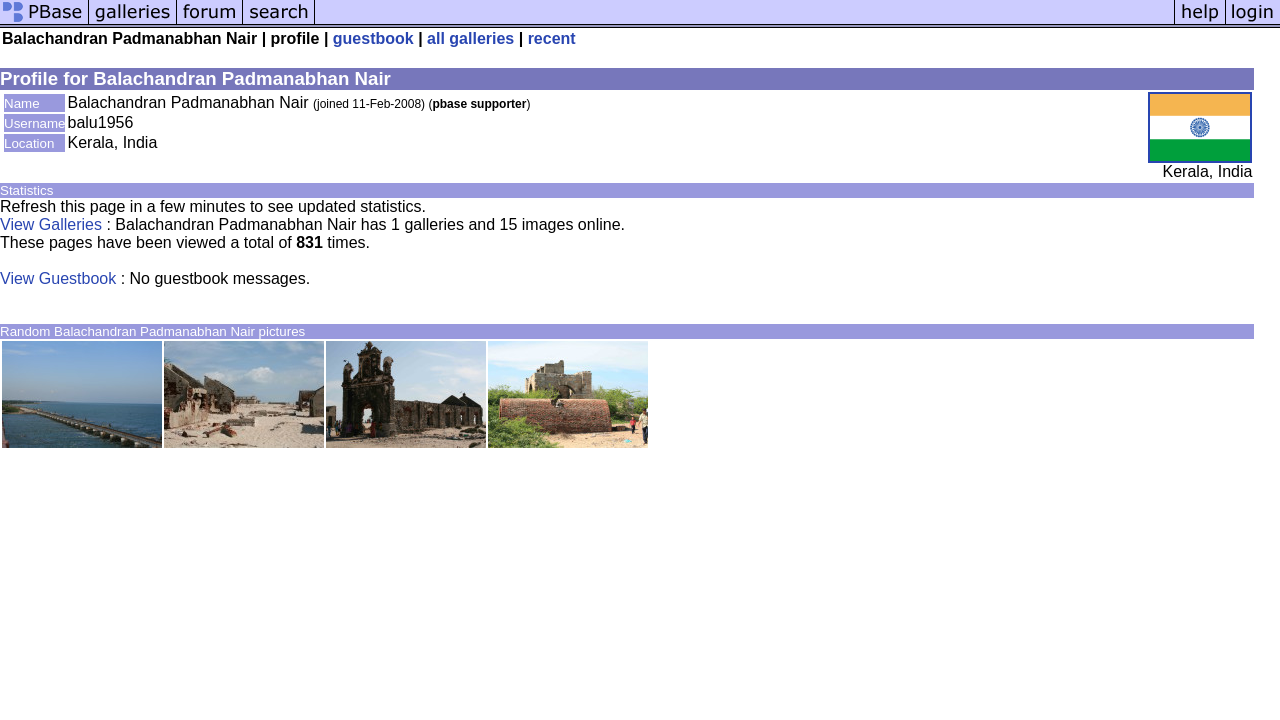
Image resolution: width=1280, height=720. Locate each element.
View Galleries (51, 224)
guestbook (373, 38)
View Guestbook (58, 278)
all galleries (470, 38)
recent (552, 38)
